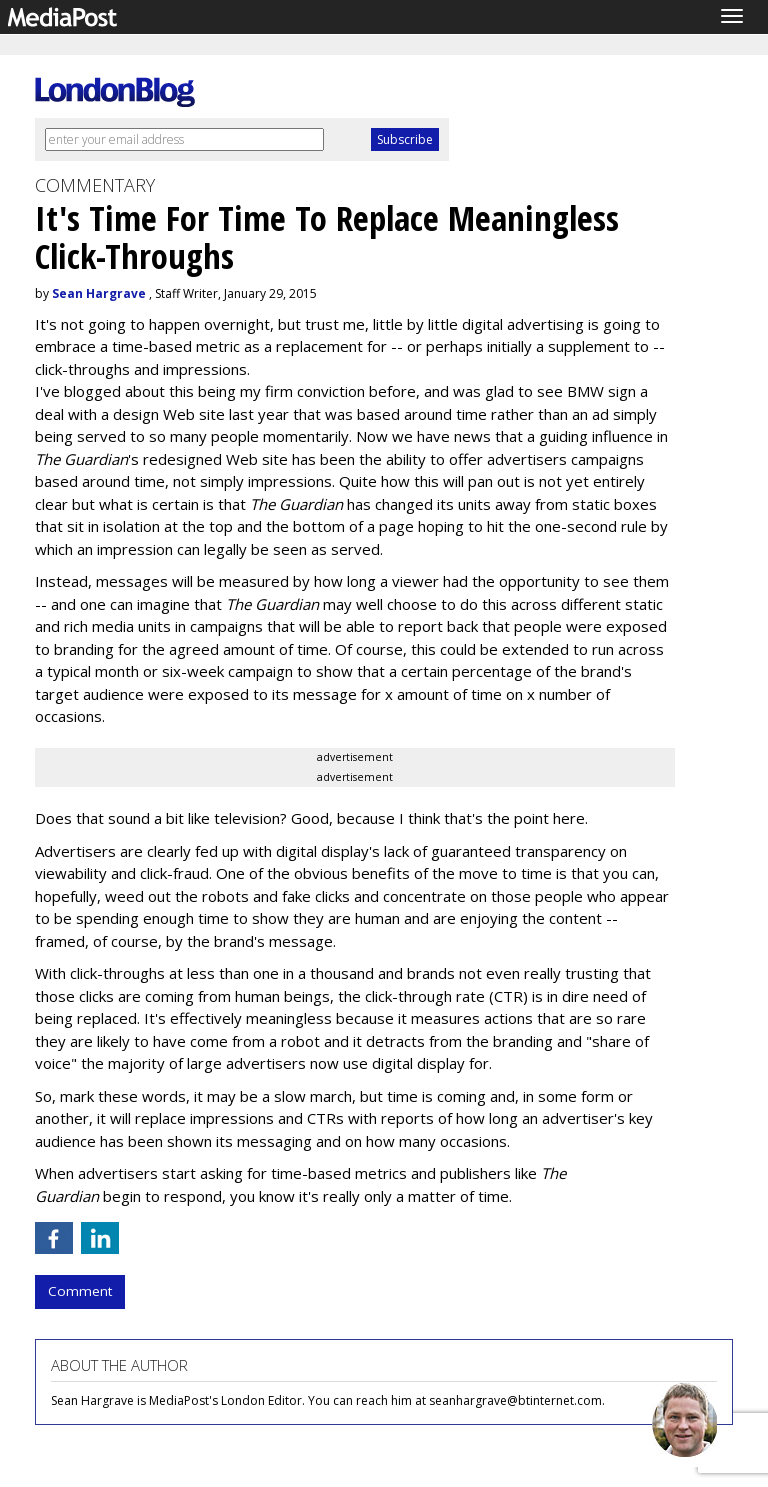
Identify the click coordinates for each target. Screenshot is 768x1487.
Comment (80, 1291)
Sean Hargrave (99, 293)
